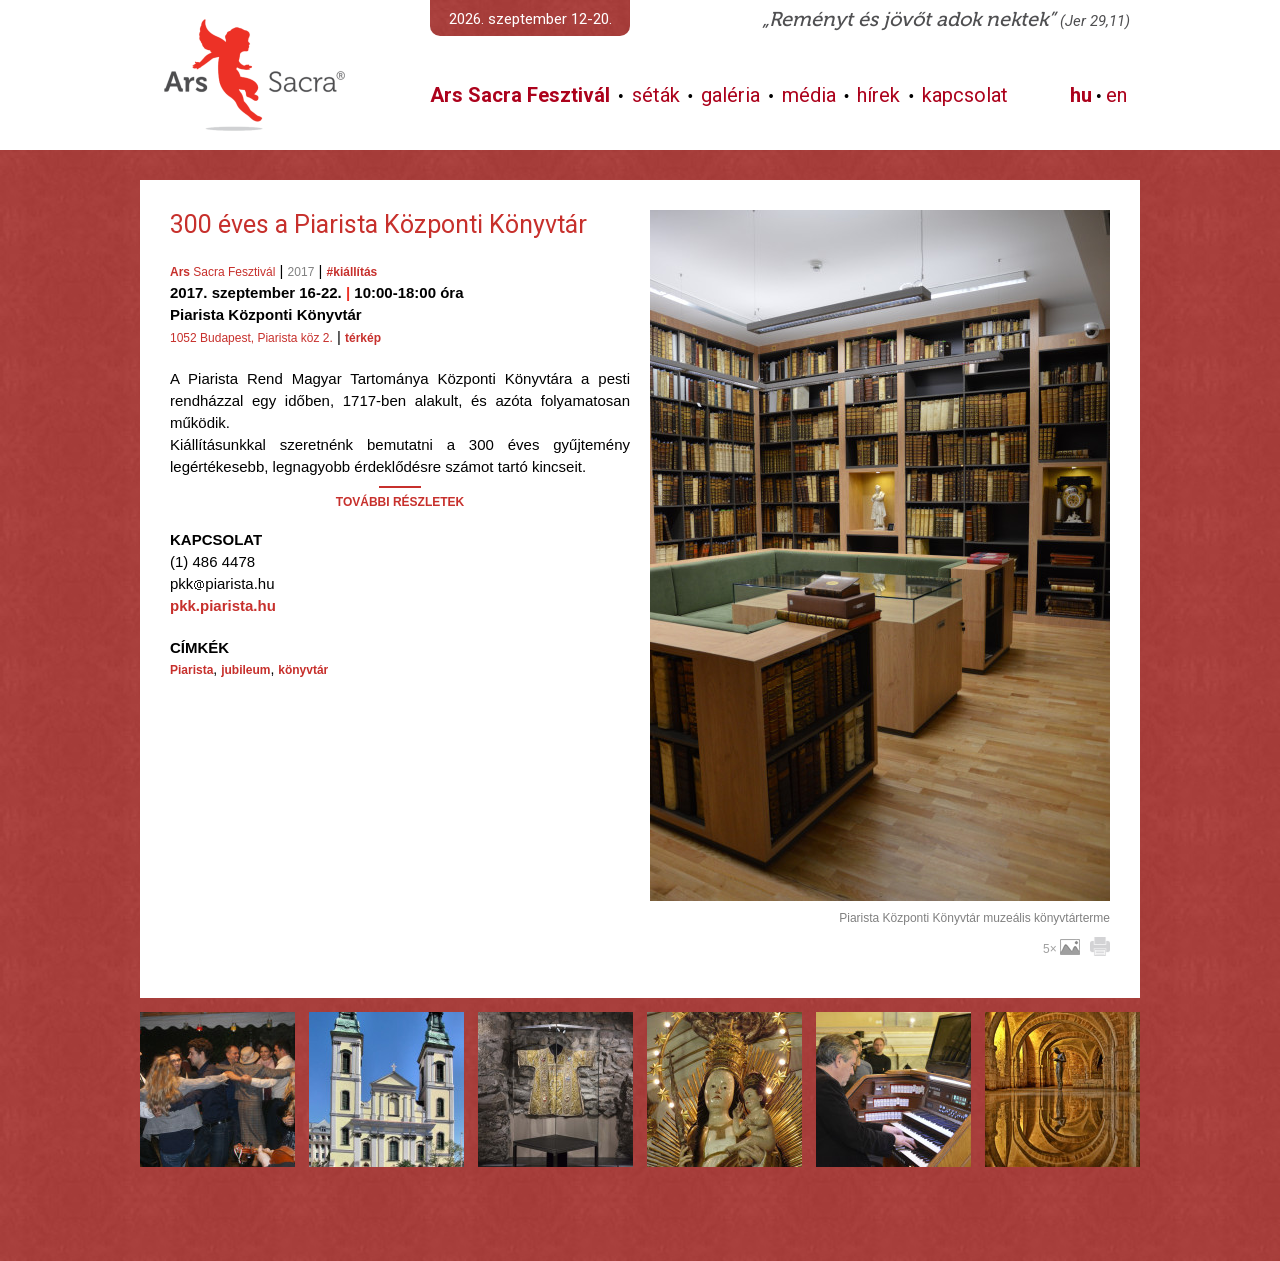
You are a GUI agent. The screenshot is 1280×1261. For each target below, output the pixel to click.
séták (656, 95)
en (1116, 95)
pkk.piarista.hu (223, 605)
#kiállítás (352, 272)
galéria (730, 95)
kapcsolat (965, 95)
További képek (879, 878)
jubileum (245, 670)
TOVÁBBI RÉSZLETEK (400, 502)
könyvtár (303, 670)
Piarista (191, 670)
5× (1061, 949)
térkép (363, 338)
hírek (878, 95)
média (809, 95)
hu (1081, 95)
